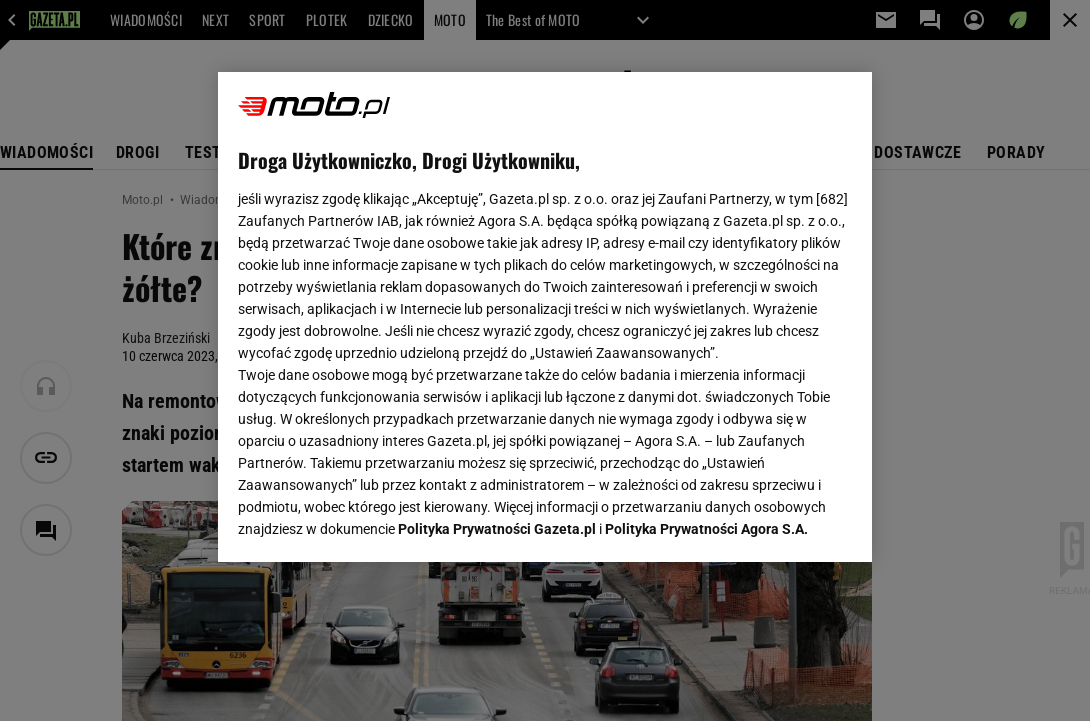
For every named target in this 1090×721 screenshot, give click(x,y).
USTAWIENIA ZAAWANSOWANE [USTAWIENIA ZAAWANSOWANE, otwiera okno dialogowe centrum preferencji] (368, 522)
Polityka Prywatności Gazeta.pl (497, 308)
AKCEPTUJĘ (784, 523)
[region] (545, 317)
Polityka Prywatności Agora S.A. (706, 308)
